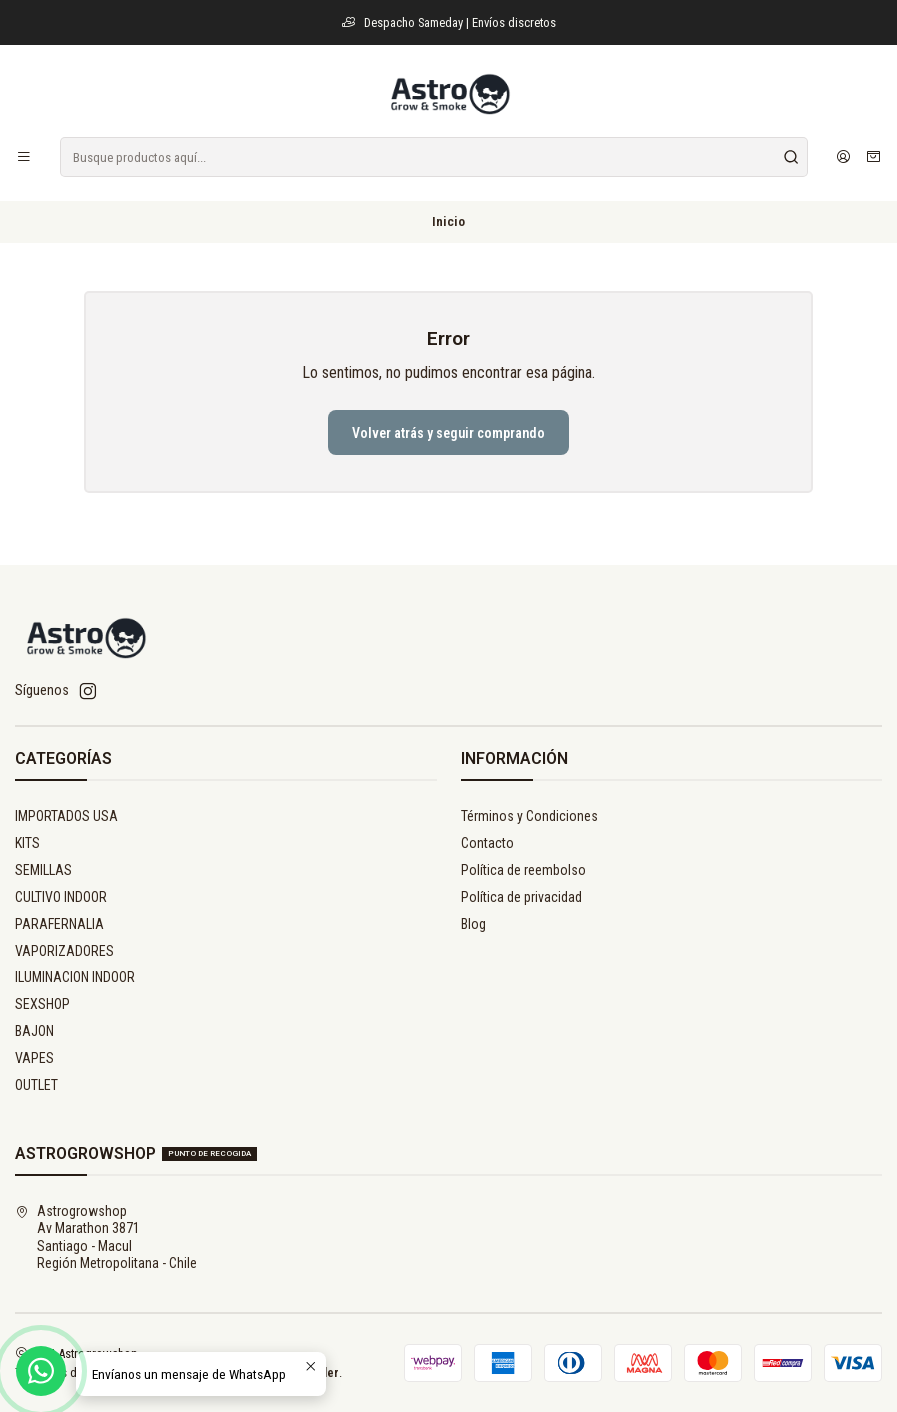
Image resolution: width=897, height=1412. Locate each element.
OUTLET (36, 1085)
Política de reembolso (523, 870)
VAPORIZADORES (64, 951)
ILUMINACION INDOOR (75, 977)
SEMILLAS (43, 870)
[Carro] (873, 157)
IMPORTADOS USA (66, 816)
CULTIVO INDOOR (61, 897)
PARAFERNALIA (59, 924)
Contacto (487, 843)
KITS (27, 843)
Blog (473, 924)
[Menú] (24, 157)
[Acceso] (843, 157)
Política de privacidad (521, 897)
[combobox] (434, 157)
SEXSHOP (42, 1004)
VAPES (34, 1058)
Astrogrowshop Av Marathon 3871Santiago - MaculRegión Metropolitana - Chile (106, 1237)
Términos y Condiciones (529, 816)
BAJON (34, 1031)
